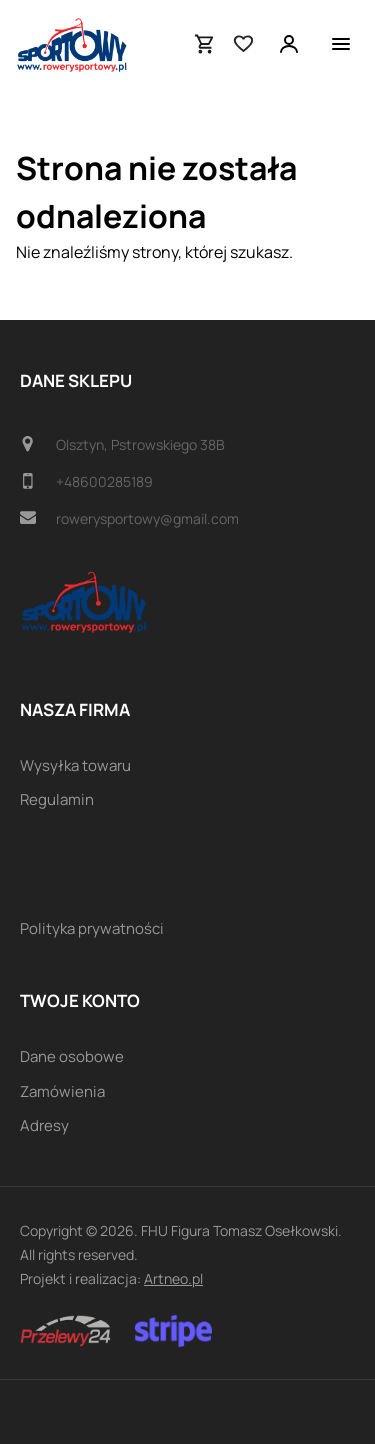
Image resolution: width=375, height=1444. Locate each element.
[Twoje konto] (289, 44)
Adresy (44, 1125)
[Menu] (341, 44)
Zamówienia (62, 1091)
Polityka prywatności (92, 928)
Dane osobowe (72, 1056)
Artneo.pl (173, 1278)
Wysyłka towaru (75, 765)
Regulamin (57, 799)
